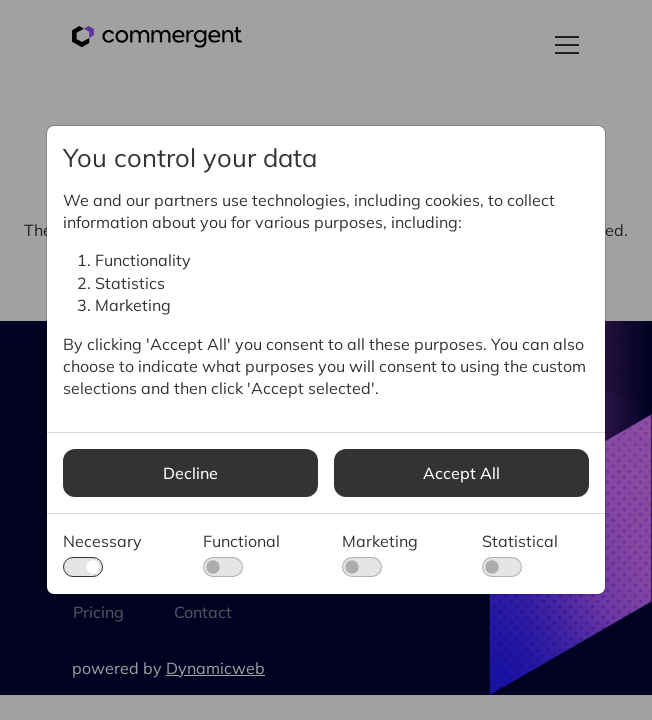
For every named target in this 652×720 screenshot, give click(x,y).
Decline (190, 473)
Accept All (461, 473)
